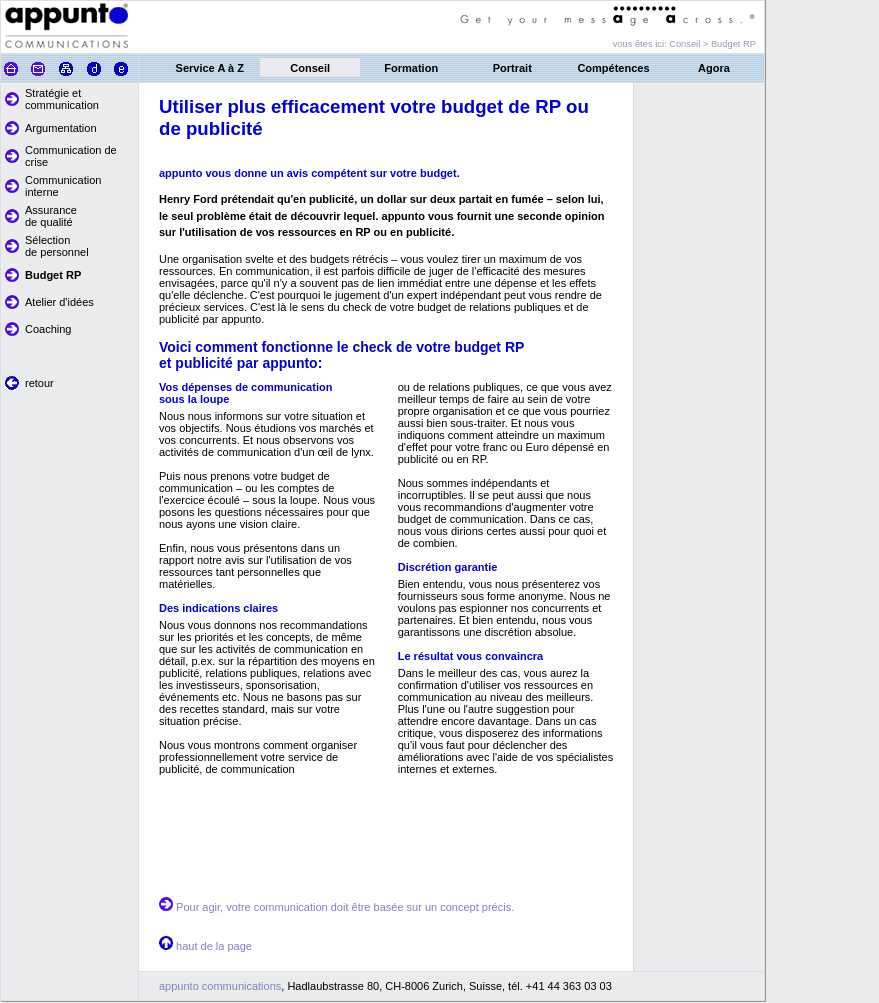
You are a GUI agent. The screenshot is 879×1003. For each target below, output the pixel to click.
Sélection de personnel (57, 246)
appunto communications (220, 986)
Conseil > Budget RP (712, 44)
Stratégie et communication (62, 99)
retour (39, 383)
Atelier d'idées (59, 302)
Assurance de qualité (51, 216)
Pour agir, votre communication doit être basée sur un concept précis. (345, 907)
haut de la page (214, 946)
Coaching (48, 329)
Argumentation (61, 128)
